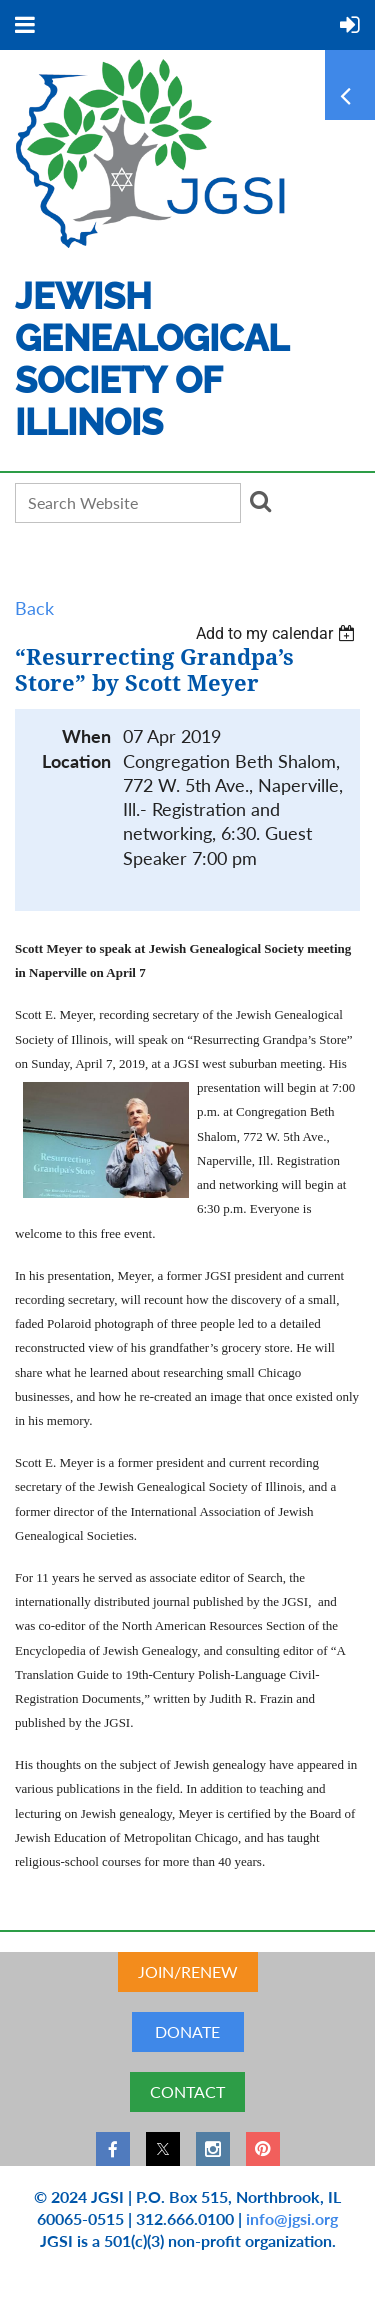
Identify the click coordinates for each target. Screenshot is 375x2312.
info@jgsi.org (292, 2218)
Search (260, 501)
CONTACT (187, 2091)
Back (34, 608)
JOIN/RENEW (188, 1971)
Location (76, 761)
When (86, 736)
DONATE (187, 2031)
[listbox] (278, 633)
